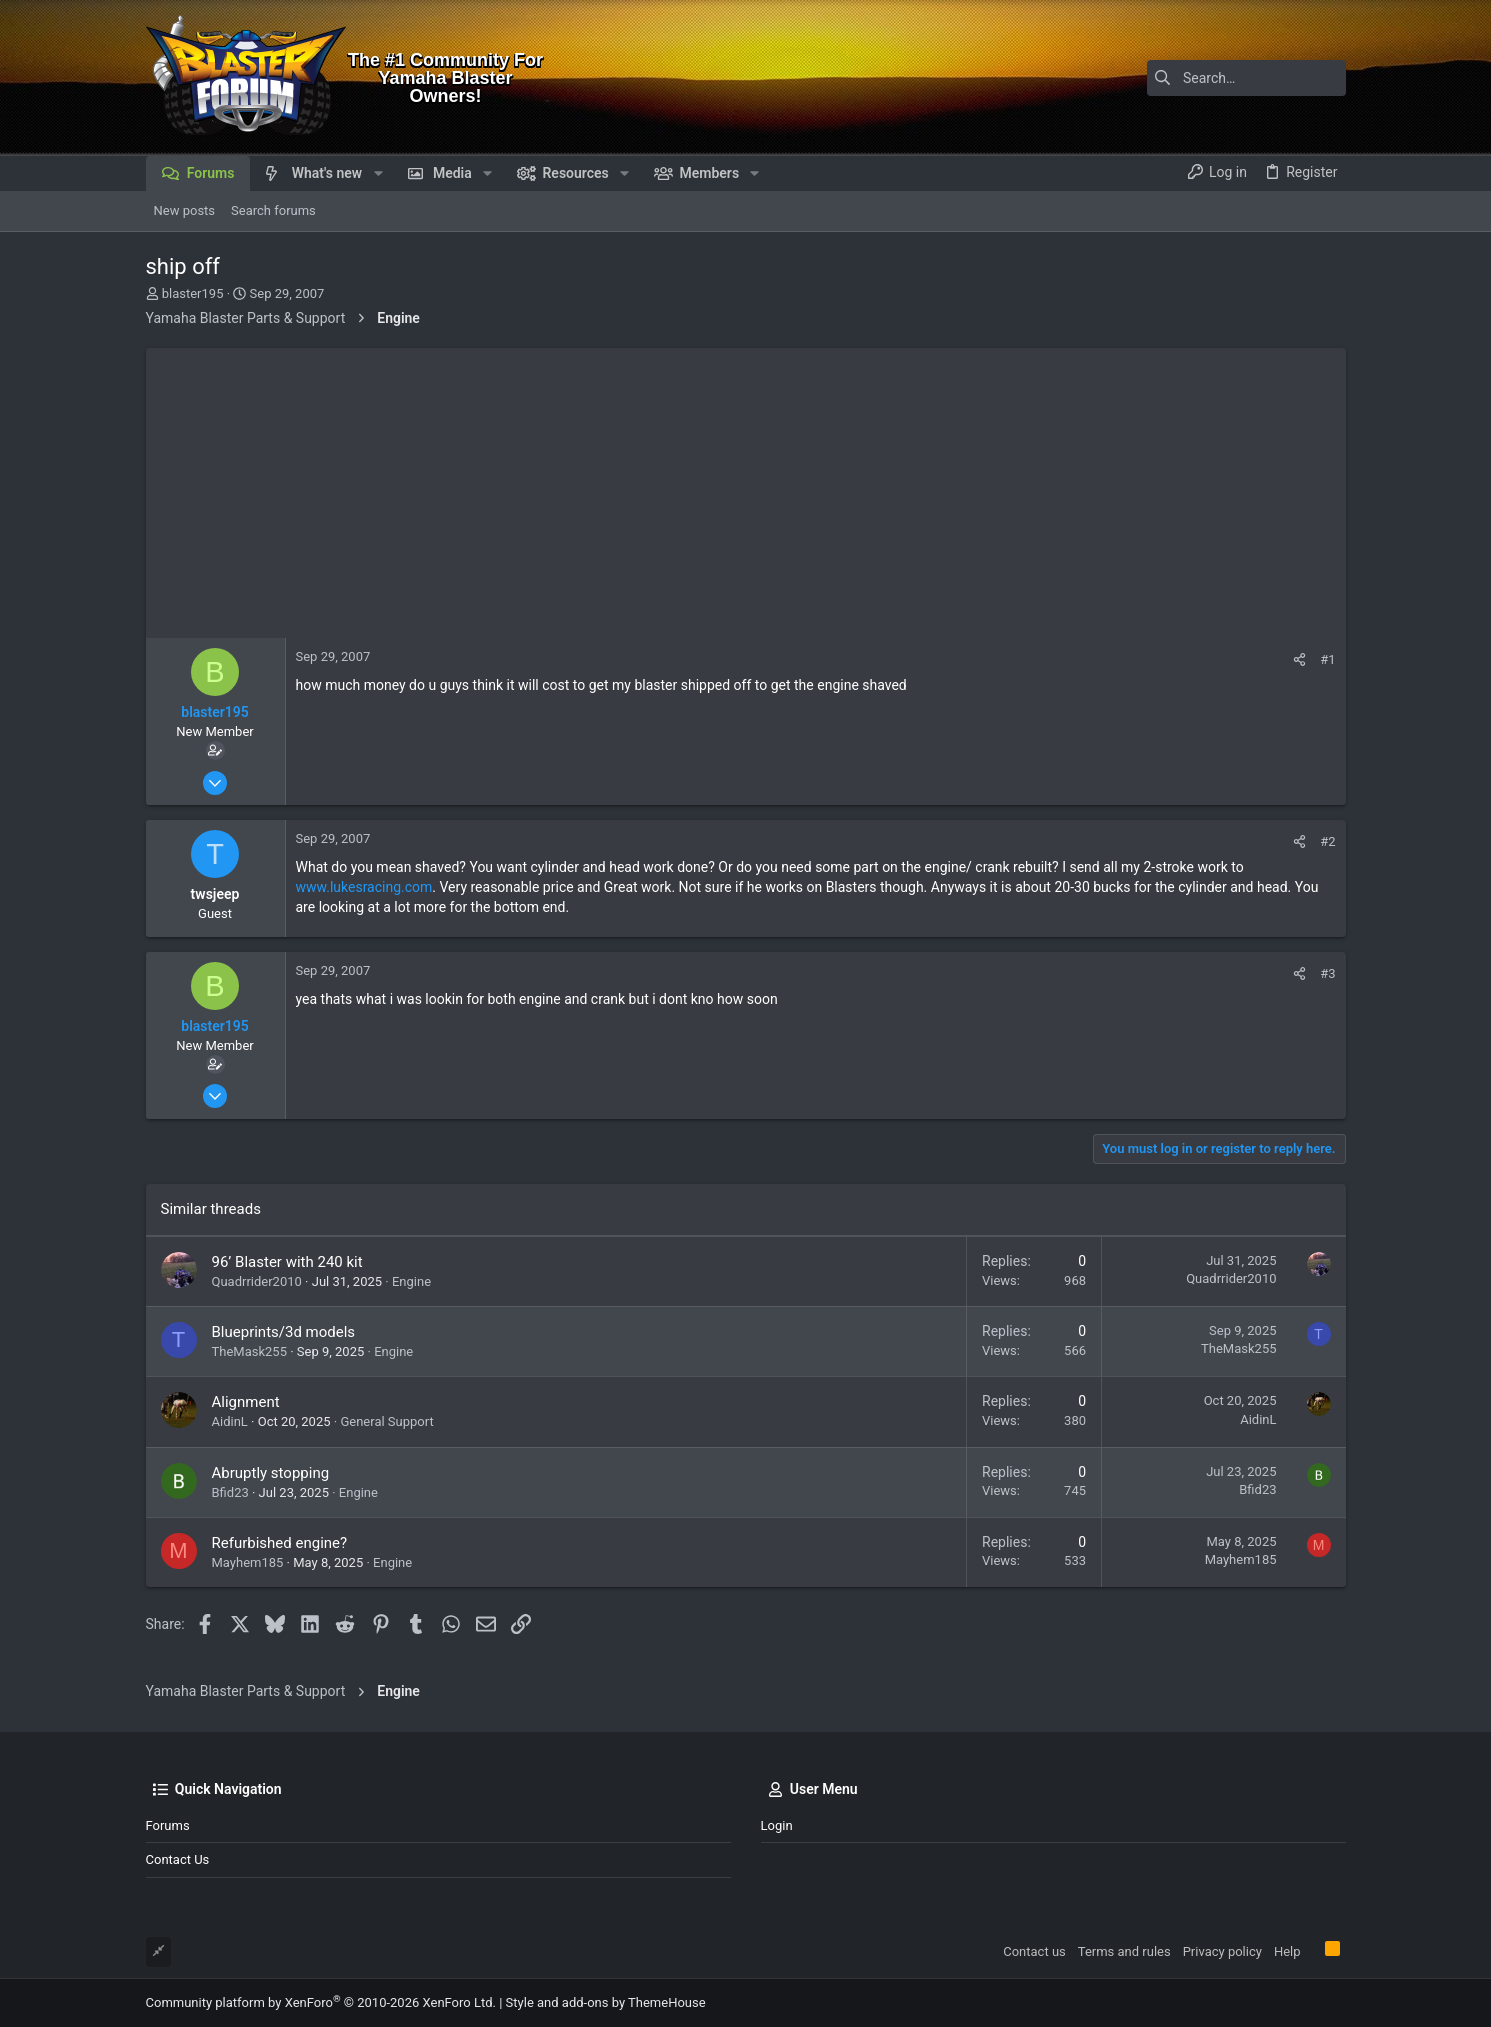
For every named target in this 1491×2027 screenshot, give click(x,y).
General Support (386, 1421)
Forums (168, 1825)
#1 (1327, 659)
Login (777, 1825)
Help (1287, 1951)
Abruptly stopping (271, 1473)
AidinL (230, 1421)
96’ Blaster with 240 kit (287, 1262)
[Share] (1299, 659)
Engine (411, 1281)
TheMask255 (249, 1351)
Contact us (178, 1859)
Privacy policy (1222, 1951)
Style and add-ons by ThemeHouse (606, 2002)
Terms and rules (1124, 1951)
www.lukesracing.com (364, 887)
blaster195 (193, 293)
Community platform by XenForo (321, 2002)
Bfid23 (230, 1492)
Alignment (246, 1402)
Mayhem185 (248, 1562)
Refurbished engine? (280, 1543)
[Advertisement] (746, 488)
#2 (1327, 841)
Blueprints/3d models (284, 1332)
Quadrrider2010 (257, 1281)
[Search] (1221, 78)
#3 (1327, 973)
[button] (377, 173)
